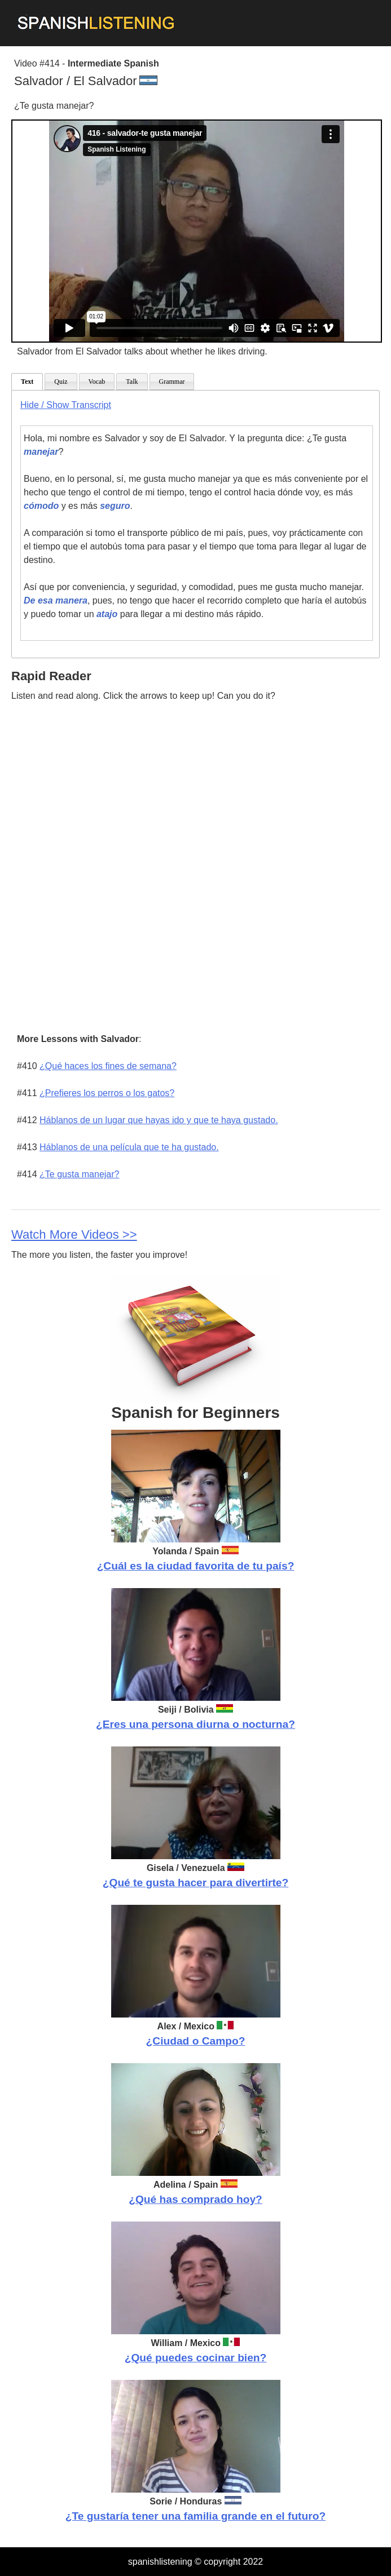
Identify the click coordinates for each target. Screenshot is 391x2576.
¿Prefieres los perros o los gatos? (106, 1093)
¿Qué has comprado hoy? (195, 2199)
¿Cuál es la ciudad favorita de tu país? (196, 1566)
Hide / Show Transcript (65, 405)
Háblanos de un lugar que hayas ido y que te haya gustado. (158, 1120)
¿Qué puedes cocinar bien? (196, 2358)
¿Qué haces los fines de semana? (108, 1066)
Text (27, 381)
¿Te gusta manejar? (79, 1174)
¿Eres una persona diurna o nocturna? (195, 1724)
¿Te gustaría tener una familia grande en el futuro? (195, 2516)
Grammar (172, 381)
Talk (132, 381)
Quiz (60, 381)
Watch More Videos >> (74, 1234)
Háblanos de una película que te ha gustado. (129, 1147)
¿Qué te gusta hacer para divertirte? (196, 1882)
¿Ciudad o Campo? (195, 2041)
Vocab (97, 381)
